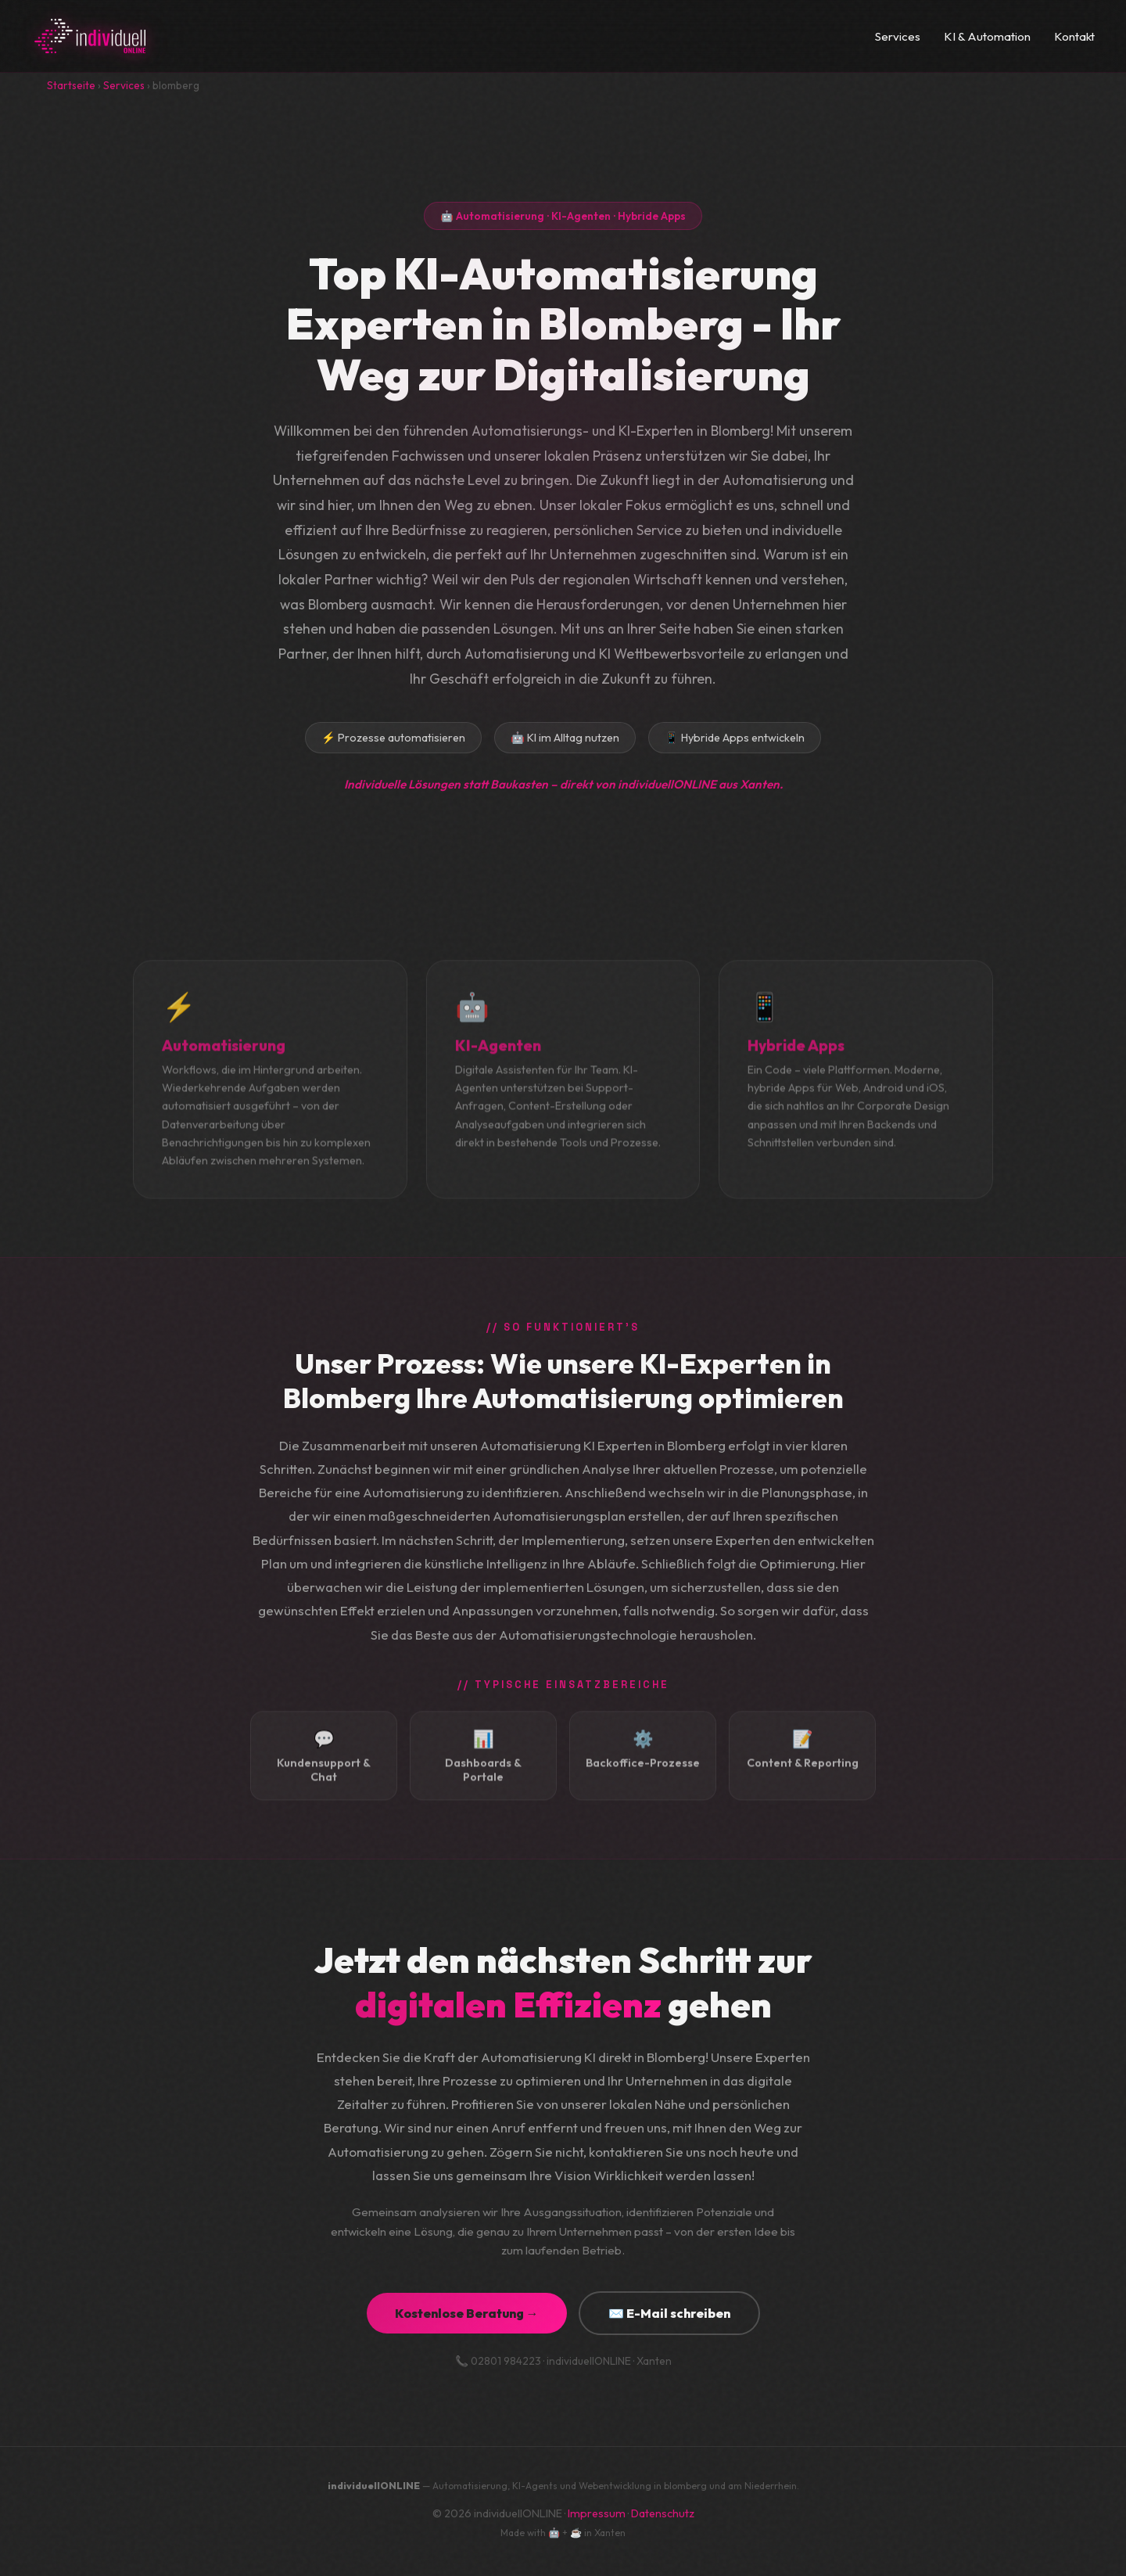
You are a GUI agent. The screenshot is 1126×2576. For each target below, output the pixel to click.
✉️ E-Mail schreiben (669, 2313)
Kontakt (1074, 36)
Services (897, 36)
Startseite (71, 85)
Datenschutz (662, 2513)
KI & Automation (987, 36)
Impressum (597, 2513)
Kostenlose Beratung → (467, 2313)
